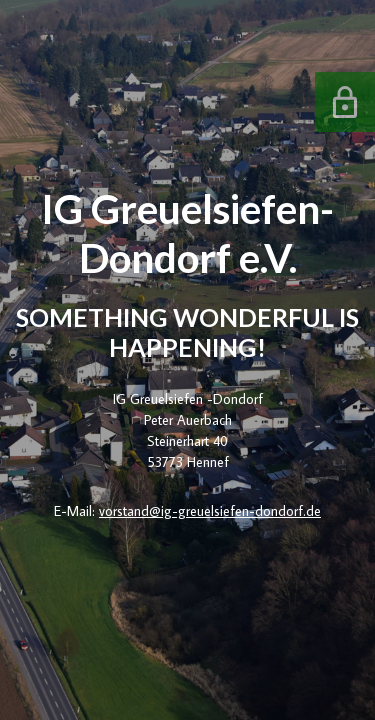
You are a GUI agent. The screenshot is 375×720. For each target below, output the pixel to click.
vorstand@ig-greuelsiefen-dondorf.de (210, 511)
